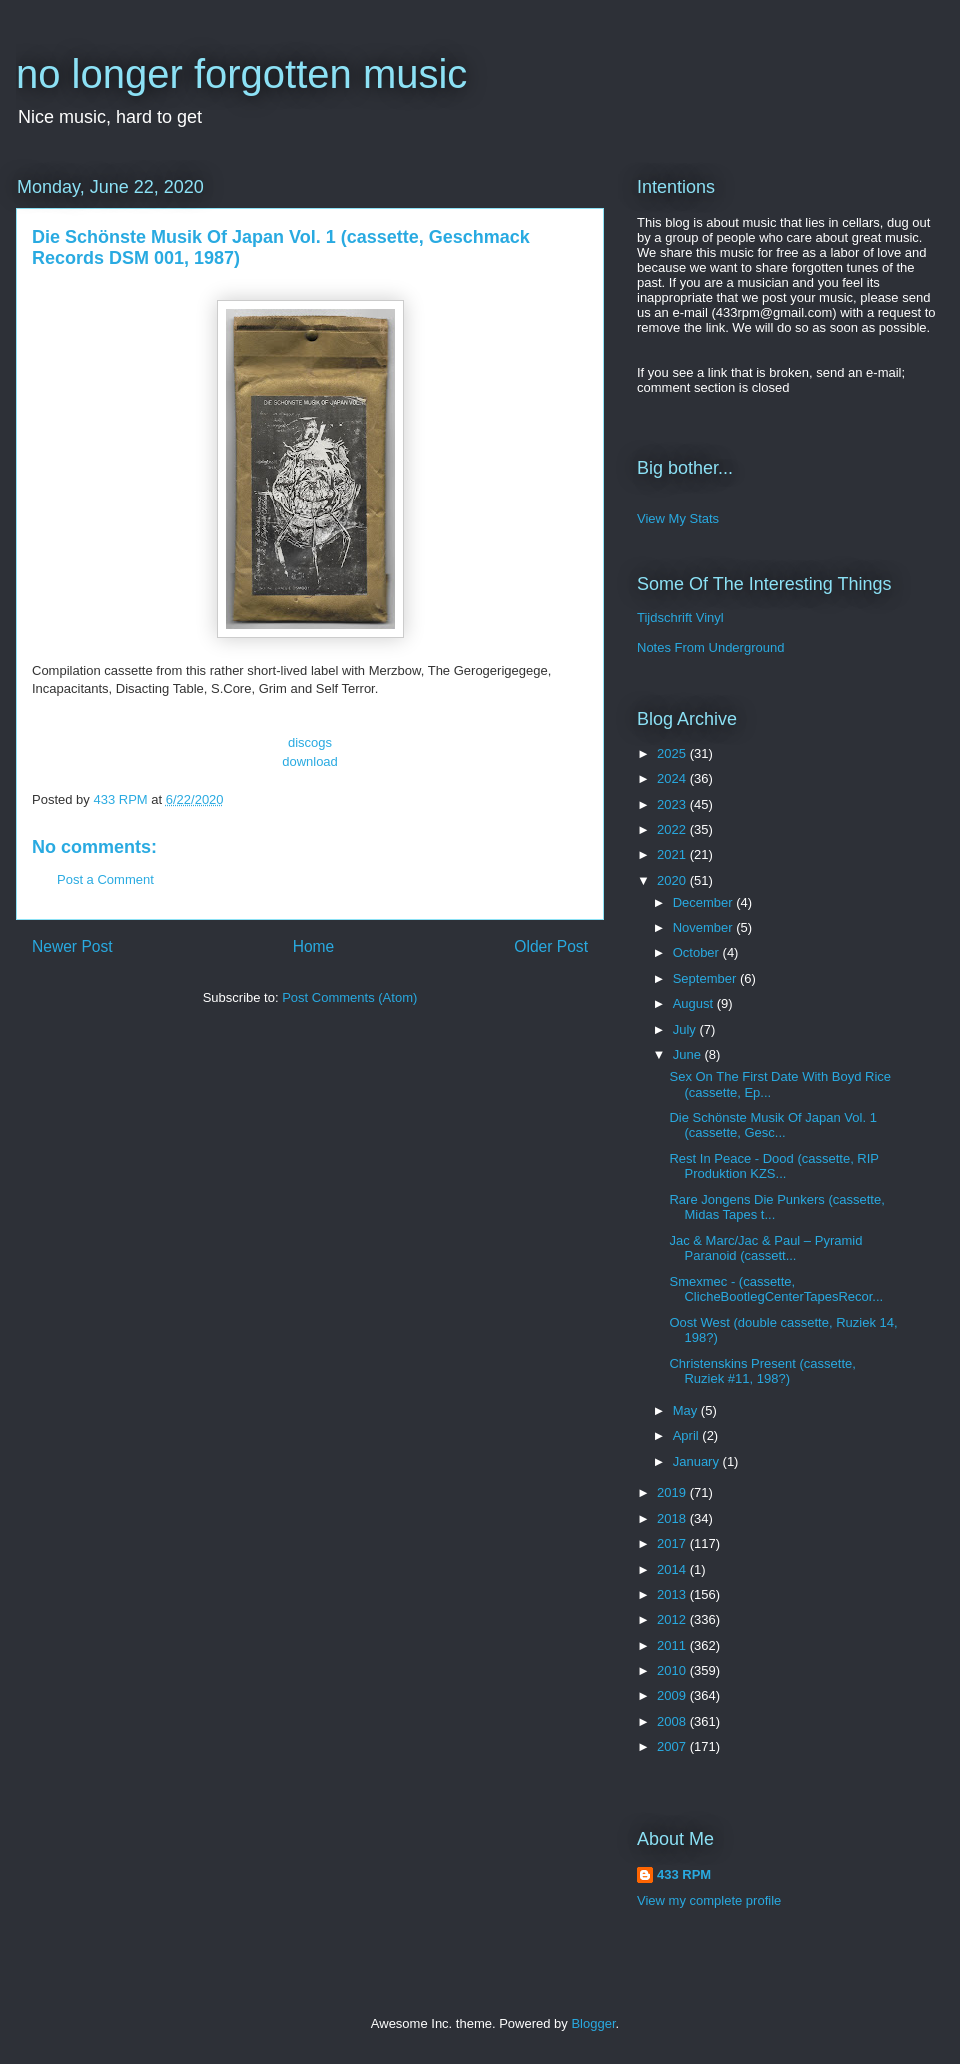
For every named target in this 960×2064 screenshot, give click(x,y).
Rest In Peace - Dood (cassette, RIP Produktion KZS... (773, 1166)
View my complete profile (709, 1900)
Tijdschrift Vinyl (680, 617)
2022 (673, 829)
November (705, 927)
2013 (673, 1594)
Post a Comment (105, 879)
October (698, 952)
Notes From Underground (710, 647)
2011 (673, 1645)
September (706, 978)
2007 (673, 1746)
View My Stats (678, 518)
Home (314, 946)
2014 (673, 1569)
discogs (310, 742)
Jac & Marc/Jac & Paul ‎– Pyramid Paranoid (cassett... (765, 1248)
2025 (673, 753)
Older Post (551, 946)
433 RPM (684, 1874)
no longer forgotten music (241, 74)
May (687, 1410)
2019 (673, 1492)
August (695, 1003)
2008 (673, 1721)
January (698, 1461)
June (689, 1054)
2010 (673, 1670)
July (686, 1029)
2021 (673, 854)
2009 (673, 1695)
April (688, 1435)
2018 (673, 1518)
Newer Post (72, 946)
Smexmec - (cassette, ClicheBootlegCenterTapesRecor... (776, 1289)
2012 (673, 1619)
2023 (673, 804)
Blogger (593, 2023)
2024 (673, 778)
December (705, 902)
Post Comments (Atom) (349, 997)
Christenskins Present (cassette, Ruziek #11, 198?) (762, 1371)
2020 (673, 880)
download (310, 761)
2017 (673, 1543)
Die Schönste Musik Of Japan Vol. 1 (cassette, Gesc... (772, 1125)
